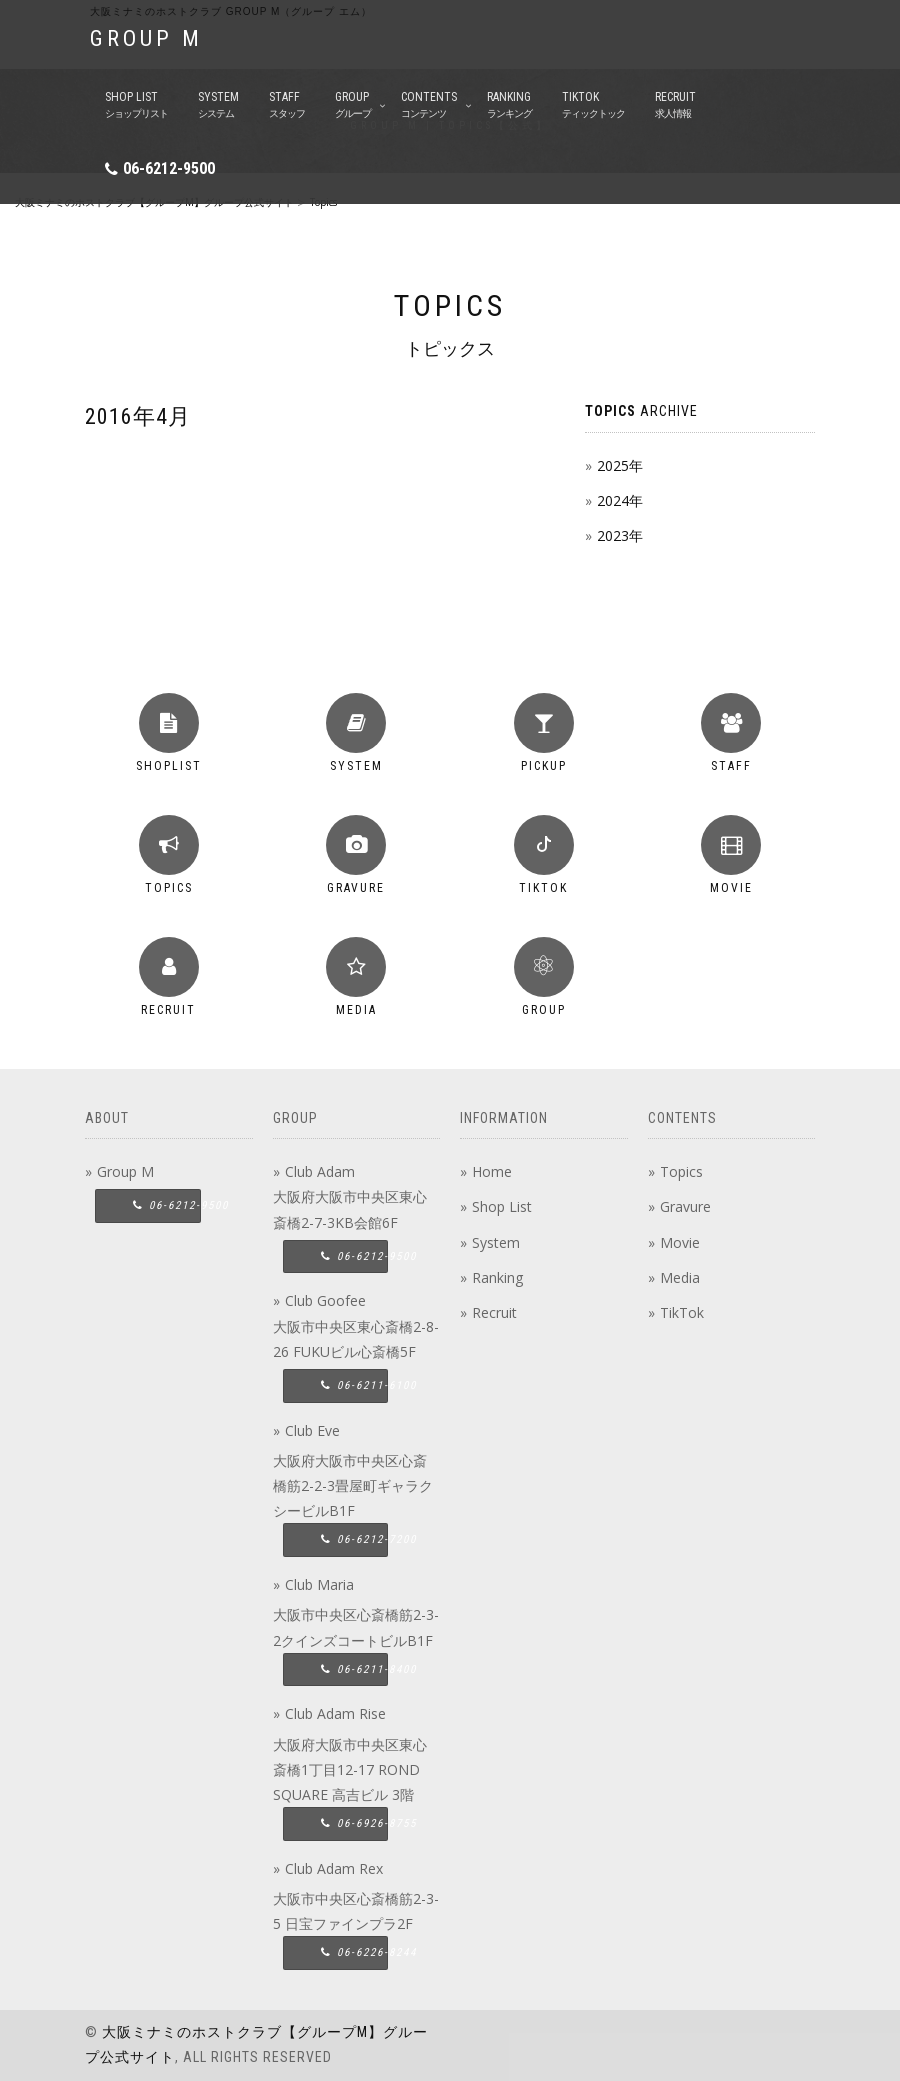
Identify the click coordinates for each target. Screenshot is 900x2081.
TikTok (682, 1312)
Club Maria (319, 1584)
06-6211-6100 (355, 1385)
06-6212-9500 (169, 168)
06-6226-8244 (355, 1952)
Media (680, 1277)
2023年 (620, 535)
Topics (681, 1171)
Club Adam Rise (335, 1713)
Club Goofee (325, 1300)
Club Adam (320, 1171)
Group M (125, 1171)
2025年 (620, 465)
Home (492, 1171)
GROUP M (146, 38)
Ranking (497, 1277)
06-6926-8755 (355, 1823)
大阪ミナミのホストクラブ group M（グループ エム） (231, 11)
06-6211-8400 (355, 1669)
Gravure (685, 1206)
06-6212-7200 (355, 1539)
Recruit (494, 1312)
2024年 (620, 500)
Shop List (502, 1206)
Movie (680, 1242)
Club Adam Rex (334, 1868)
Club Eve (312, 1430)
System (496, 1242)
